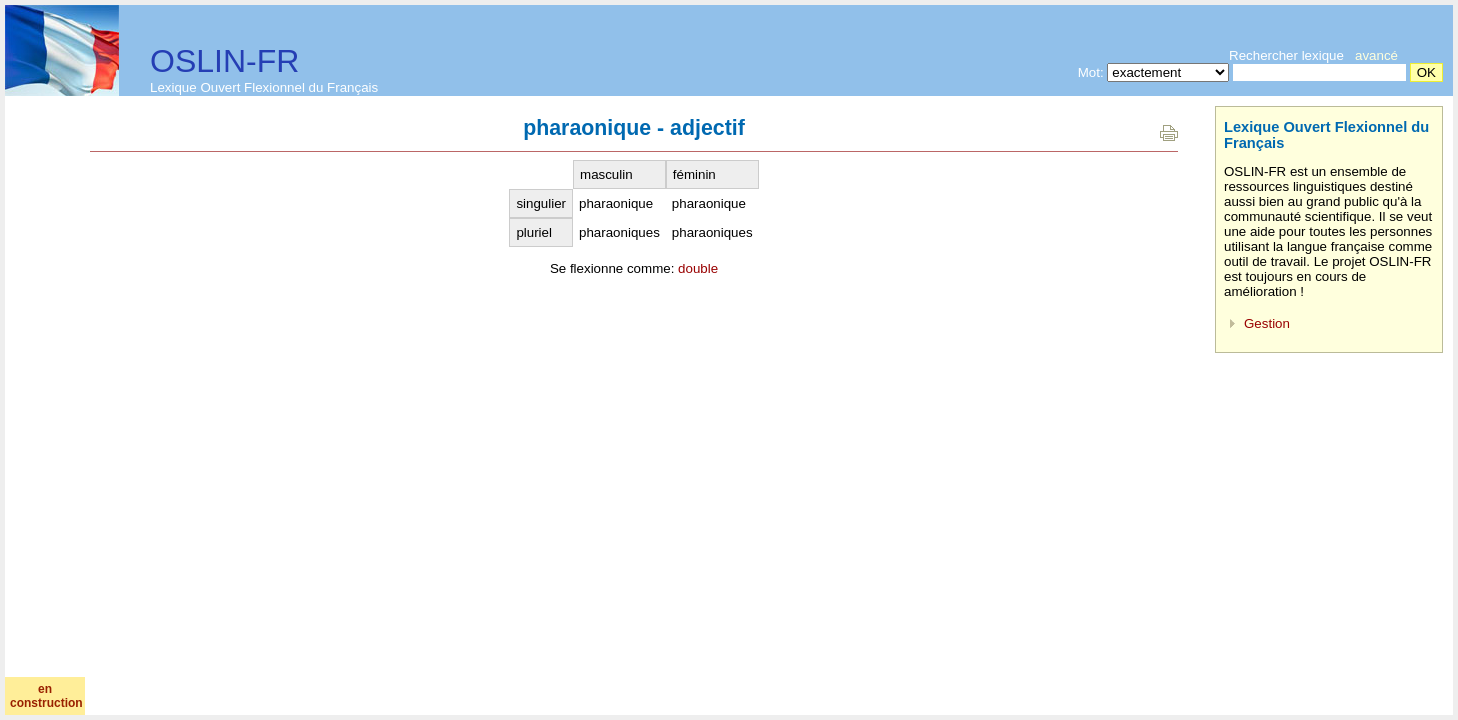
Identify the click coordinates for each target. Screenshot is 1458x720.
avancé (1376, 55)
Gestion (1267, 323)
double (698, 268)
